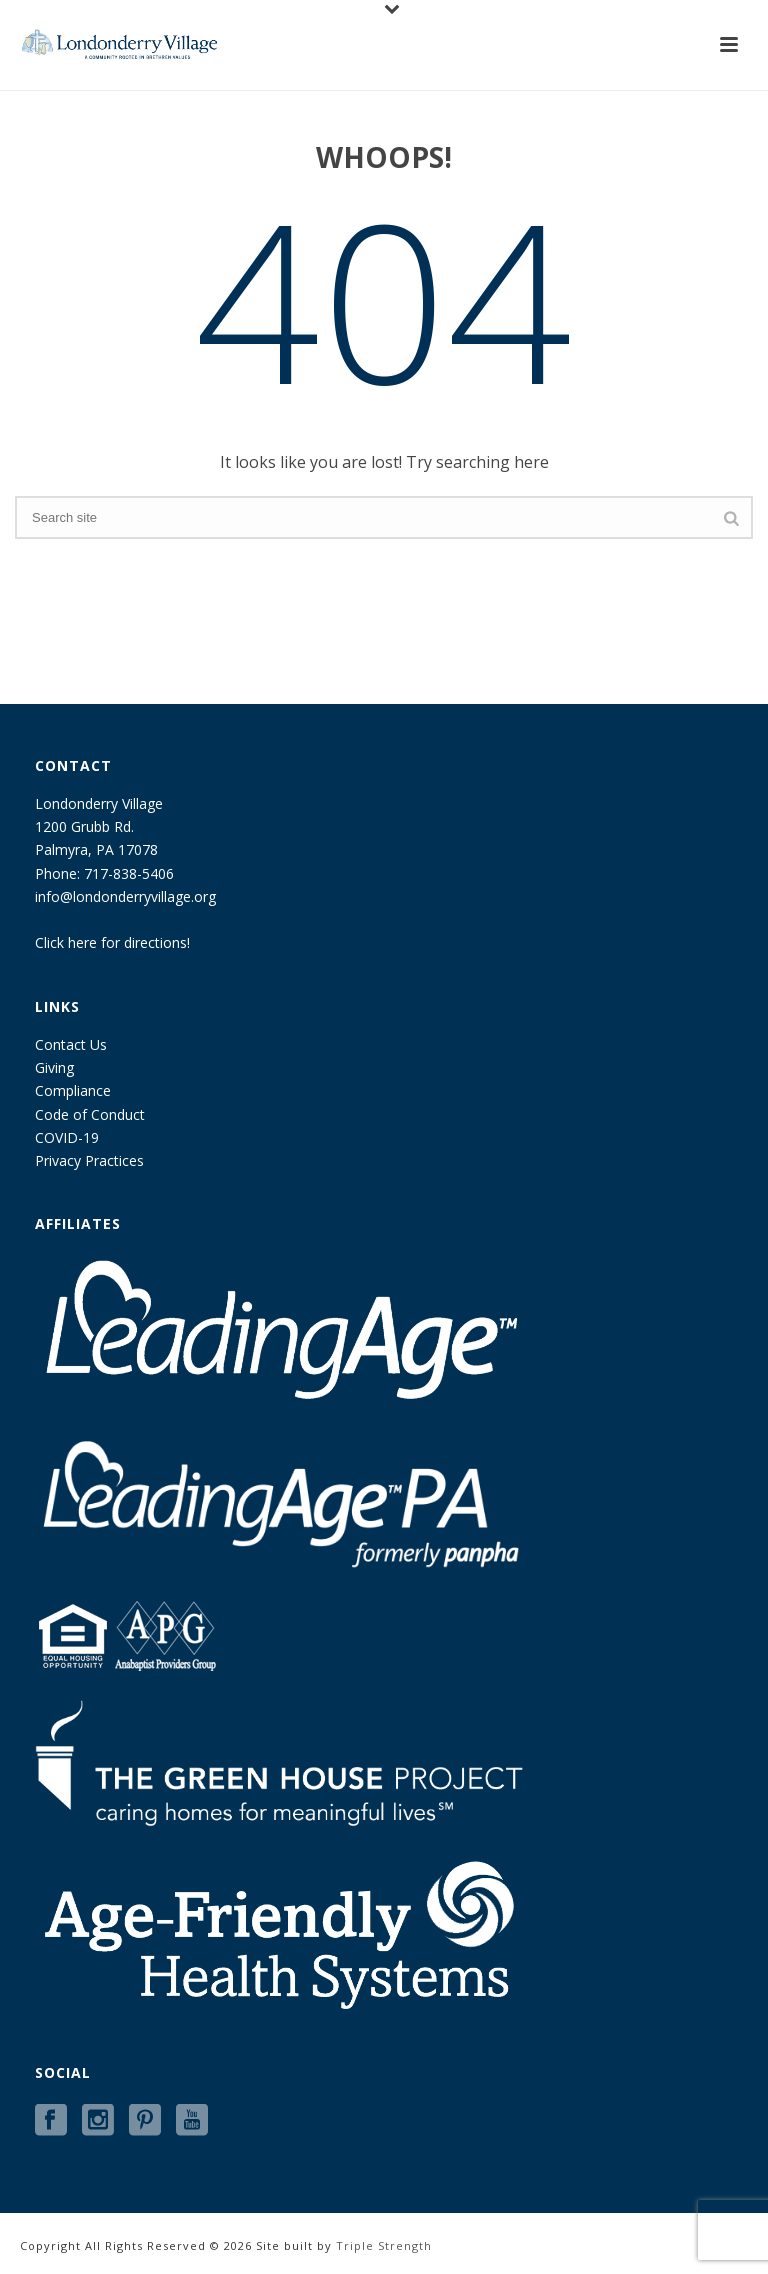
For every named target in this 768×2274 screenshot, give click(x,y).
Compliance (73, 1090)
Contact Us (71, 1044)
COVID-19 (67, 1137)
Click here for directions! (112, 942)
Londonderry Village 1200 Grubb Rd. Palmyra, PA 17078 (99, 826)
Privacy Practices (89, 1160)
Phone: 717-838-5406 (104, 873)
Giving (54, 1067)
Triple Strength (384, 2245)
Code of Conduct (90, 1114)
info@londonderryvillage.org (125, 896)
